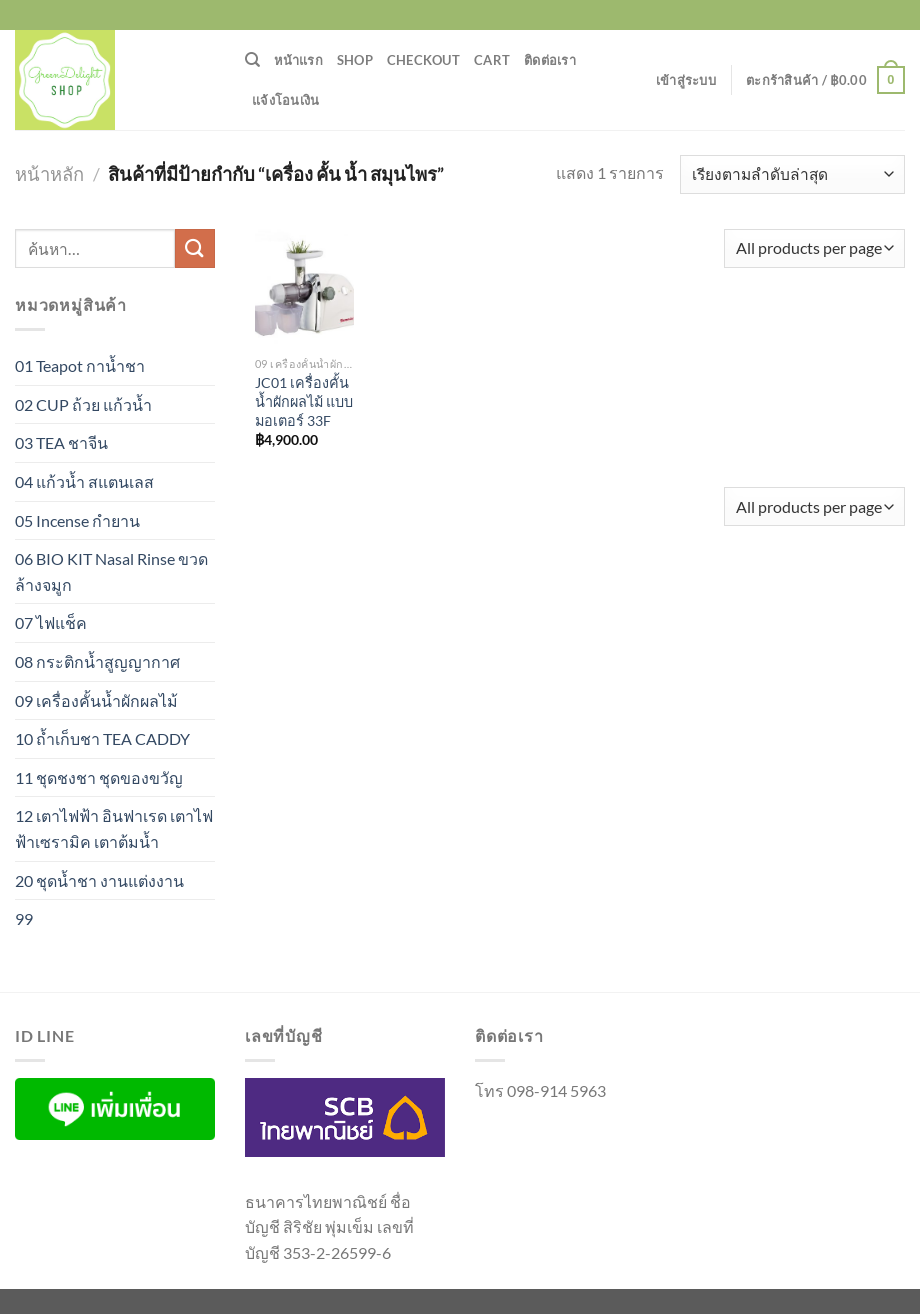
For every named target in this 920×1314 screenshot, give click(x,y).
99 (24, 918)
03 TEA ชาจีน (61, 442)
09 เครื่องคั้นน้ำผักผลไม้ (96, 700)
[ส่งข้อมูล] (195, 248)
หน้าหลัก (49, 174)
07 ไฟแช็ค (51, 622)
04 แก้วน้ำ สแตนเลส (84, 481)
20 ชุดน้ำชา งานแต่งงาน (99, 880)
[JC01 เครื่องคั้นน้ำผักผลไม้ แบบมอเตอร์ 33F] (304, 288)
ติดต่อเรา (550, 60)
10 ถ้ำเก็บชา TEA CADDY (102, 738)
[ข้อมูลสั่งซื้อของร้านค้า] (792, 174)
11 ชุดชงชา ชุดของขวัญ (99, 777)
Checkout (423, 60)
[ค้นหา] (252, 60)
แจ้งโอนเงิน (285, 100)
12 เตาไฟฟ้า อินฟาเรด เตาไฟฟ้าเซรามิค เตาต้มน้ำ (114, 828)
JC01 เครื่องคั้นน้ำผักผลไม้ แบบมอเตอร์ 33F (304, 401)
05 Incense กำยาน (77, 520)
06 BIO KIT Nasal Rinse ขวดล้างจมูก (111, 571)
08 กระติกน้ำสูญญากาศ (97, 661)
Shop (355, 60)
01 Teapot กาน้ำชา (80, 365)
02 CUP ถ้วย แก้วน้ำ (83, 404)
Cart (492, 60)
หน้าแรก (298, 60)
